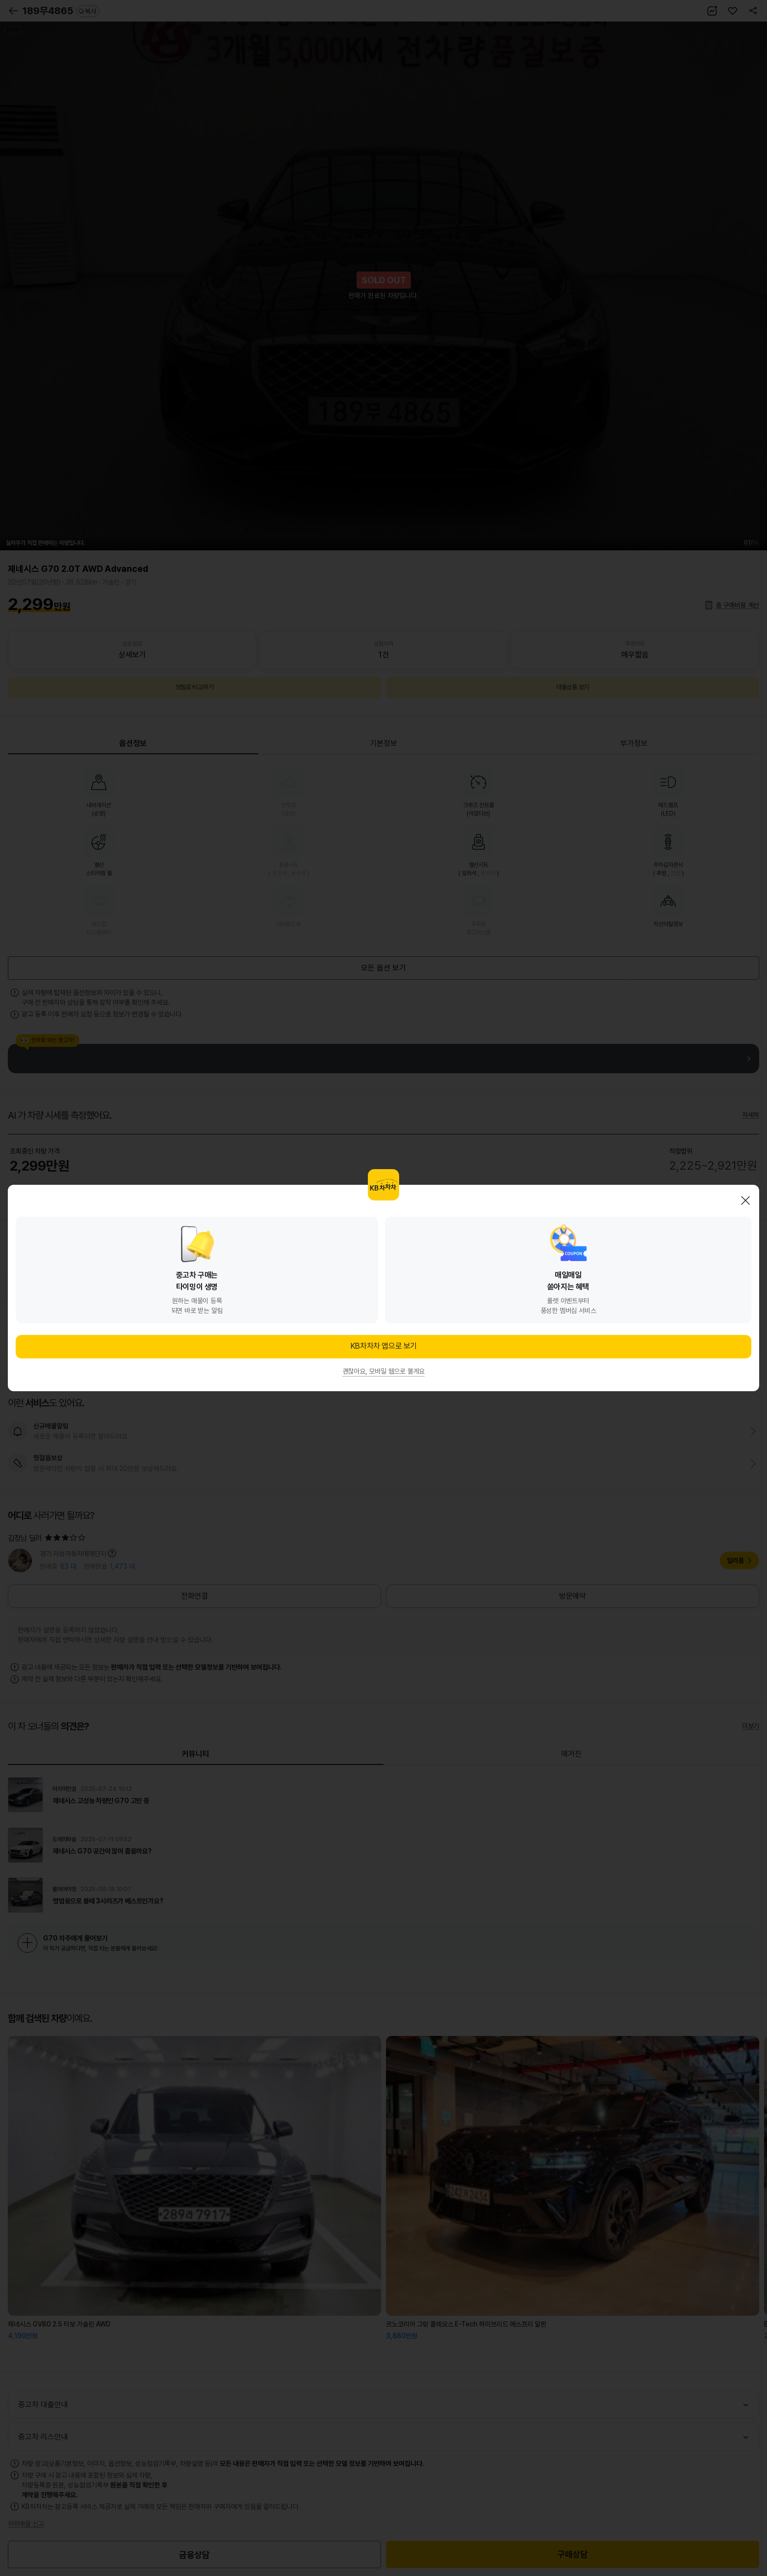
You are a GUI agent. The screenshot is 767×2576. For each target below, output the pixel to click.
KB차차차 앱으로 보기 (383, 1346)
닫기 (745, 1200)
